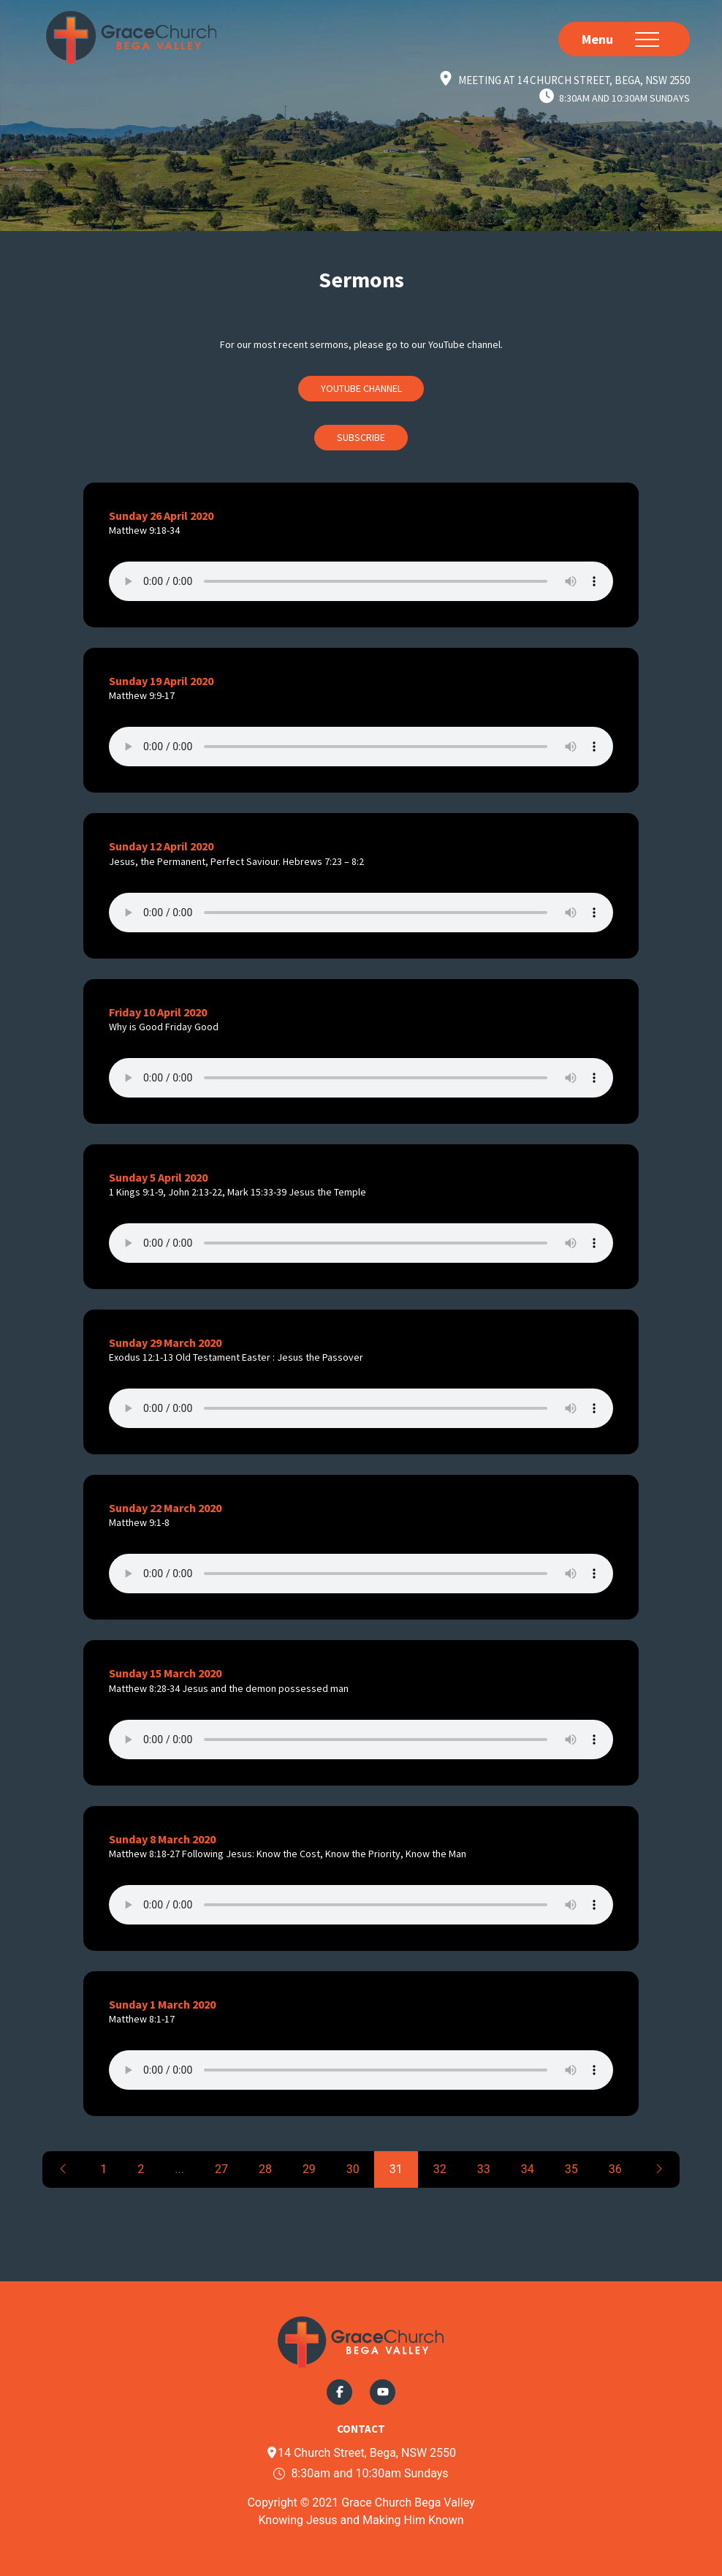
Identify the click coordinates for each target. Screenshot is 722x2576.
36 (615, 2169)
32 (439, 2169)
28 (265, 2169)
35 (571, 2169)
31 (396, 2169)
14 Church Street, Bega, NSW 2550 (361, 2453)
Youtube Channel (361, 388)
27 (221, 2169)
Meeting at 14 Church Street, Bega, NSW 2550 (574, 80)
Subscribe (361, 437)
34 (527, 2169)
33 (483, 2169)
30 (353, 2169)
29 (309, 2169)
